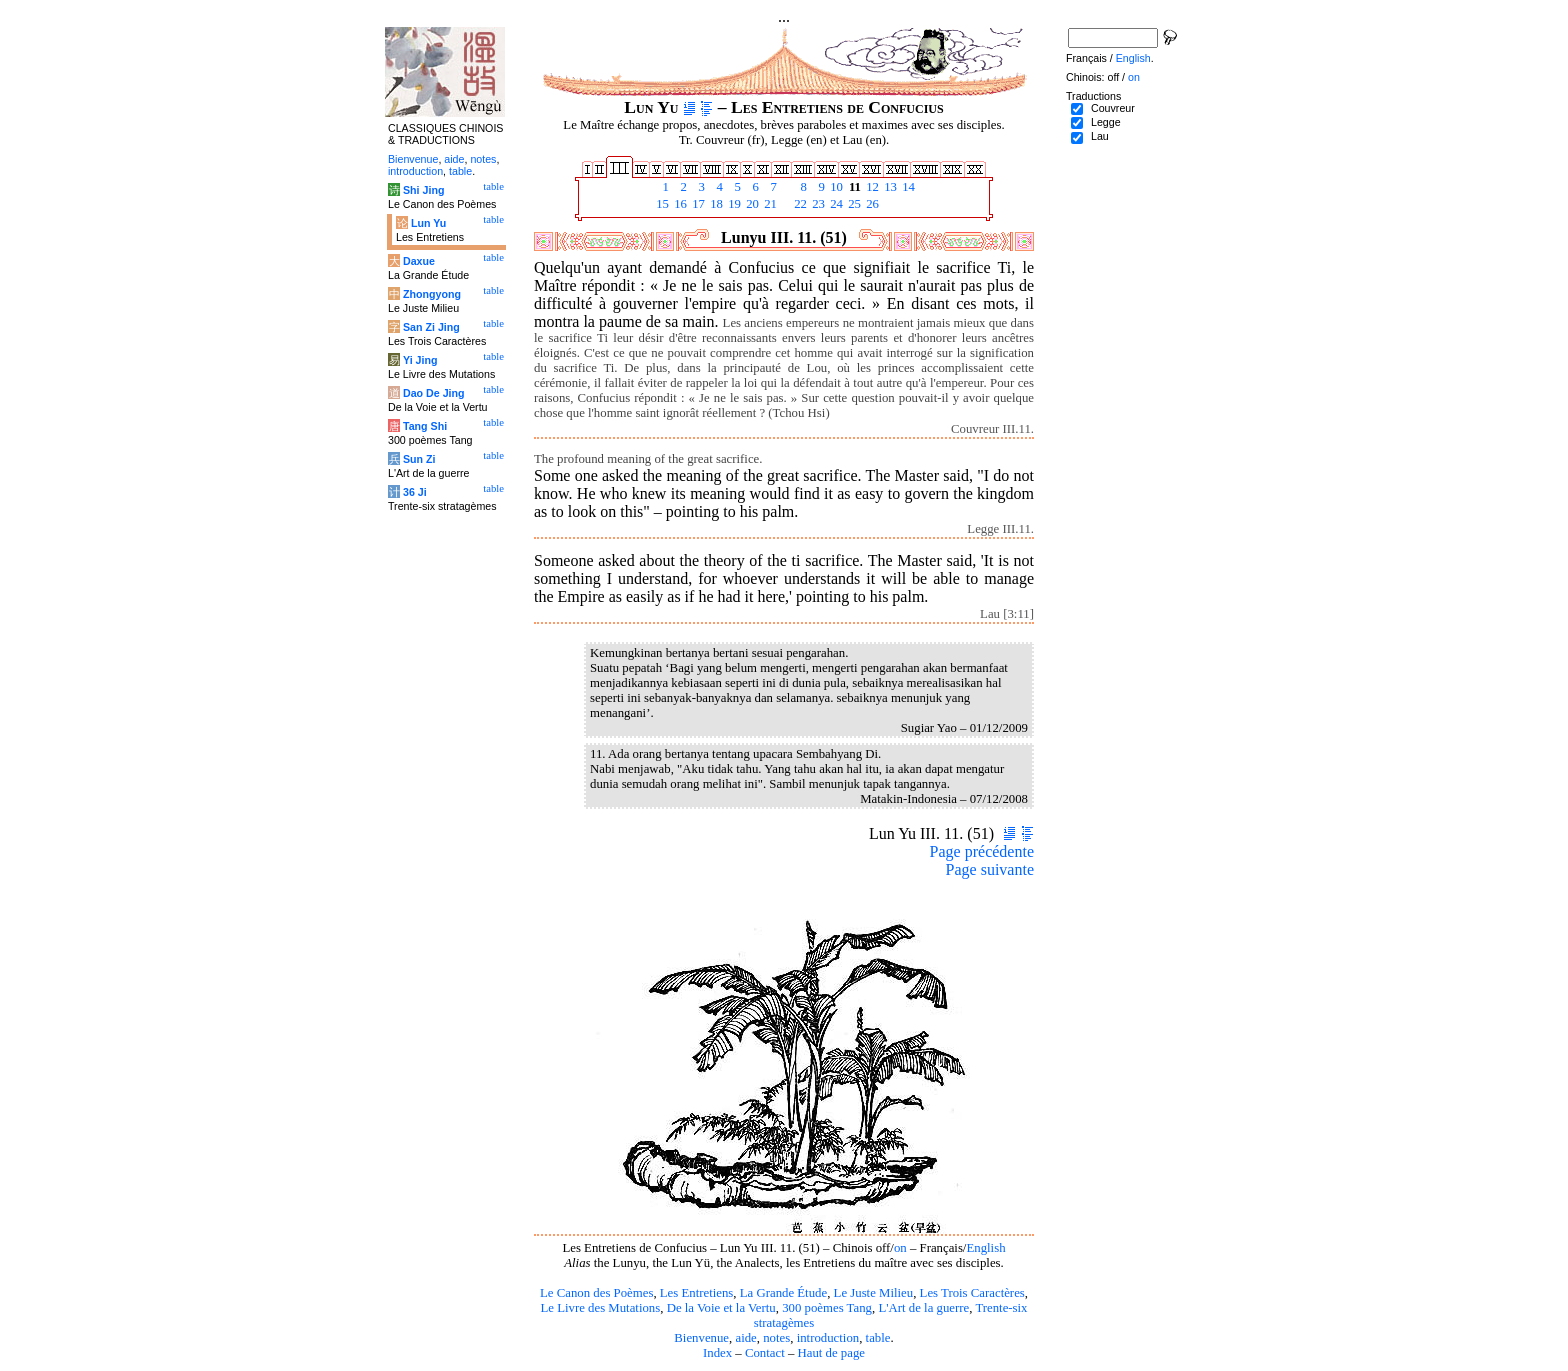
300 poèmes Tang (827, 1308)
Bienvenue (701, 1338)
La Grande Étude (783, 1293)
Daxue (419, 261)
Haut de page (832, 1353)
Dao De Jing (434, 393)
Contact (765, 1353)
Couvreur (1113, 108)
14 (907, 187)
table (878, 1338)
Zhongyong (432, 294)
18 (715, 204)
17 (697, 204)
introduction (828, 1338)
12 (871, 187)
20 (751, 204)
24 (835, 204)
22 (799, 204)
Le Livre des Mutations (600, 1308)
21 (769, 204)
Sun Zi (419, 459)
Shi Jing (423, 190)
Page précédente (982, 851)
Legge (1106, 122)
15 (661, 204)
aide (745, 1338)
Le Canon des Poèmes (596, 1293)
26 (871, 204)
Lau (1100, 136)
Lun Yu (428, 223)
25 (853, 204)
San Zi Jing (431, 327)
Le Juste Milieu (874, 1293)
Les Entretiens (697, 1293)
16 (679, 204)
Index (717, 1353)
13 (889, 187)
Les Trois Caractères (972, 1293)
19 (733, 204)
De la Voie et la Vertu (721, 1308)
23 (817, 204)
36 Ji (415, 492)
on (900, 1248)
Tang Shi (425, 426)
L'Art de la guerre (923, 1308)
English (985, 1248)
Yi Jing (420, 360)
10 (835, 187)
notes (776, 1338)
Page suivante (990, 869)
